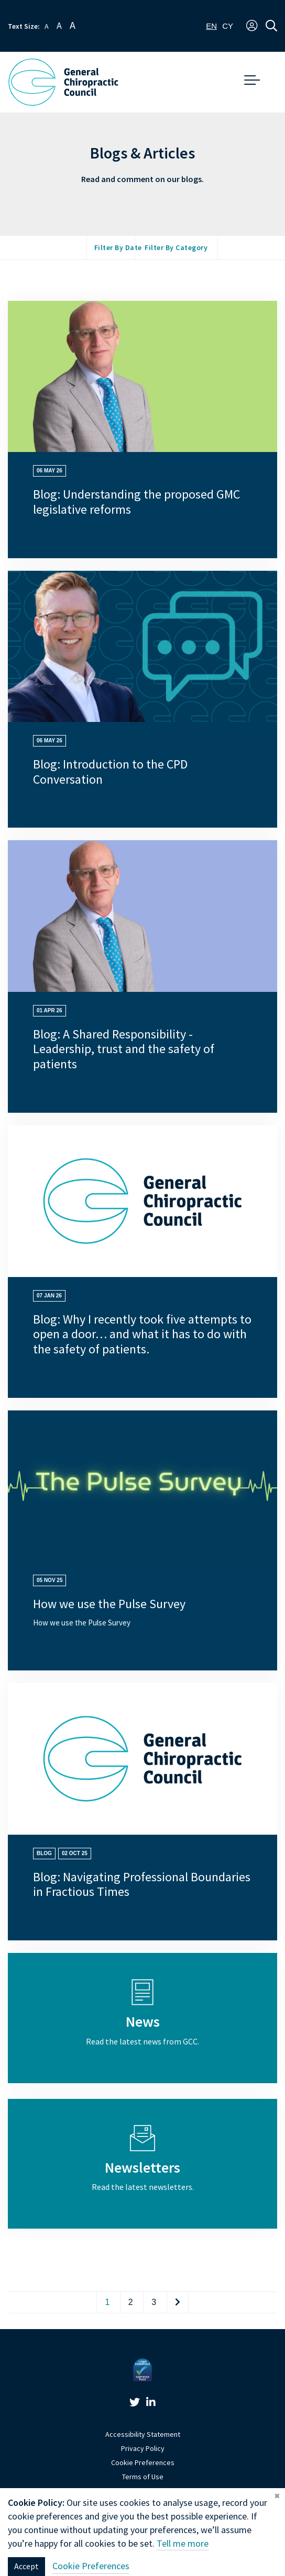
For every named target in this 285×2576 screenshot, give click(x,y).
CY (227, 25)
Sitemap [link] (142, 2491)
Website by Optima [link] (143, 2505)
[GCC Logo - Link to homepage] (63, 82)
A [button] (47, 26)
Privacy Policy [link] (143, 2449)
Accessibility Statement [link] (142, 2434)
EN (211, 25)
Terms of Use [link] (142, 2477)
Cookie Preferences (142, 2463)
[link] (134, 2404)
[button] (251, 26)
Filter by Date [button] (118, 248)
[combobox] (211, 26)
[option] (227, 25)
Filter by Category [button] (176, 248)
